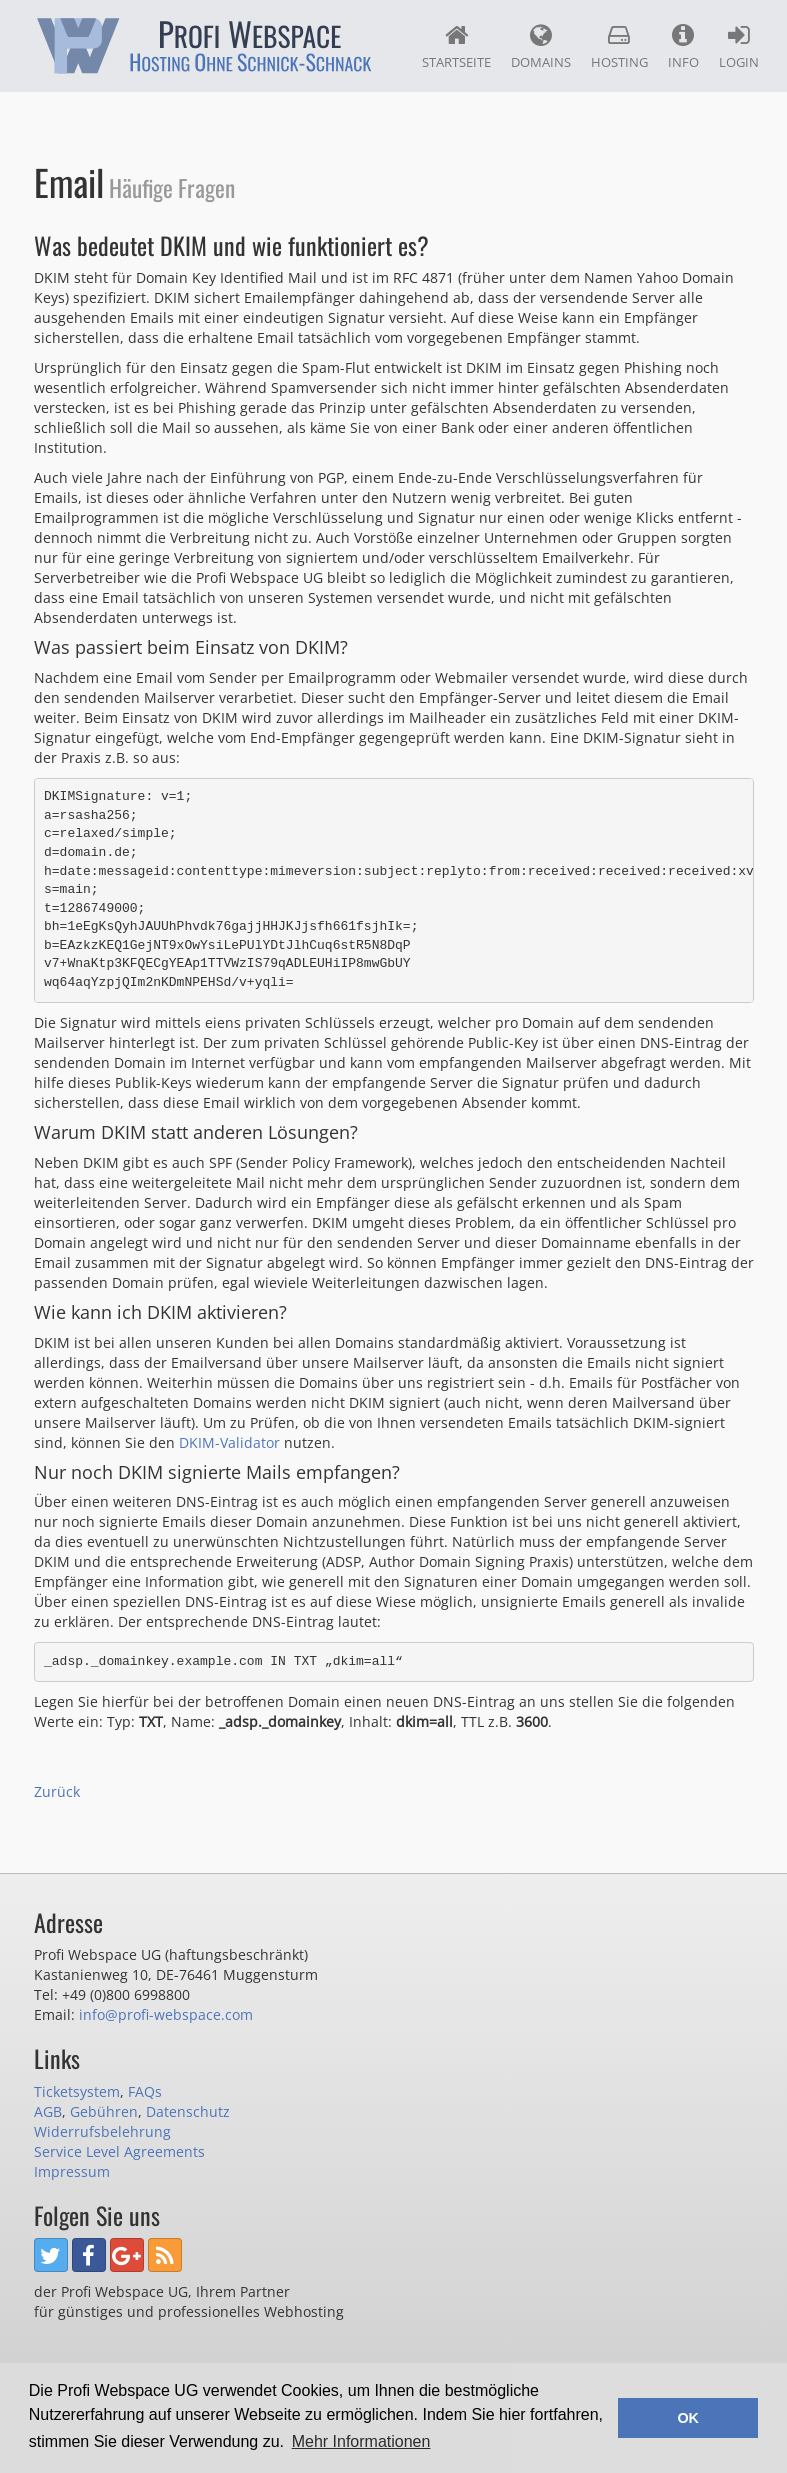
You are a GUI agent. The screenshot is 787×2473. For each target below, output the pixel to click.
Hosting (619, 47)
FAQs (145, 2091)
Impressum (72, 2171)
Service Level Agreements (119, 2151)
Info (683, 47)
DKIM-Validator (229, 1442)
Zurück (57, 1791)
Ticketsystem (77, 2091)
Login (739, 47)
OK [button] (688, 2418)
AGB (48, 2111)
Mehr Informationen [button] (361, 2441)
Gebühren (104, 2111)
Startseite (456, 47)
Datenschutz (188, 2111)
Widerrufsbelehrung (102, 2131)
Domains (541, 47)
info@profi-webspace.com (166, 2014)
